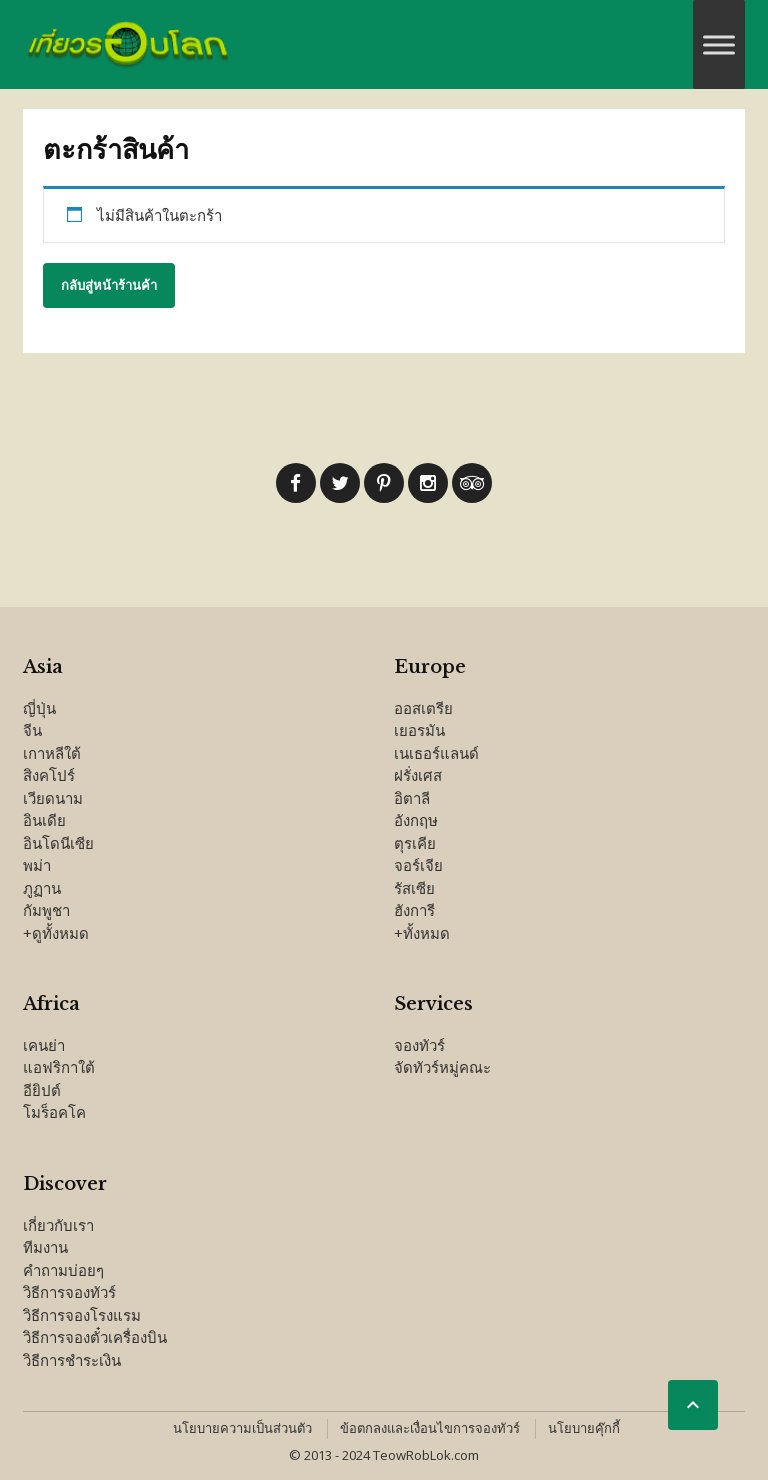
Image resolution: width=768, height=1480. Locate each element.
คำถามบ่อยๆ (63, 1270)
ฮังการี (414, 910)
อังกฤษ (416, 820)
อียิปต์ (42, 1090)
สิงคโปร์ (49, 775)
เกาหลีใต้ (52, 753)
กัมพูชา (46, 910)
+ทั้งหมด (422, 933)
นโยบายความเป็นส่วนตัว (242, 1428)
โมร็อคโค (54, 1112)
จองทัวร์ (419, 1045)
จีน (32, 730)
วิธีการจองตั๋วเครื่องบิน (95, 1337)
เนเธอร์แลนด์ (436, 753)
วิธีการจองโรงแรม (82, 1315)
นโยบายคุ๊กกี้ (584, 1428)
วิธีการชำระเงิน (72, 1360)
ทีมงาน (45, 1247)
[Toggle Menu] (719, 44)
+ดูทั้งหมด (56, 933)
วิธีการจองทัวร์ (69, 1292)
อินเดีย (44, 820)
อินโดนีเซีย (58, 843)
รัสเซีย (414, 888)
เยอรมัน (419, 730)
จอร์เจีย (418, 865)
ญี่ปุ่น (39, 708)
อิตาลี (412, 798)
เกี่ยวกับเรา (58, 1225)
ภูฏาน (42, 888)
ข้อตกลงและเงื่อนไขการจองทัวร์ (430, 1428)
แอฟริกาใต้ (59, 1067)
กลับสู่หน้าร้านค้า (109, 285)
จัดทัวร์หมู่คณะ (442, 1067)
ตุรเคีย (415, 843)
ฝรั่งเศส (418, 775)
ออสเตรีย (423, 708)
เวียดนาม (53, 798)
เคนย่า (44, 1045)
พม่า (37, 865)
